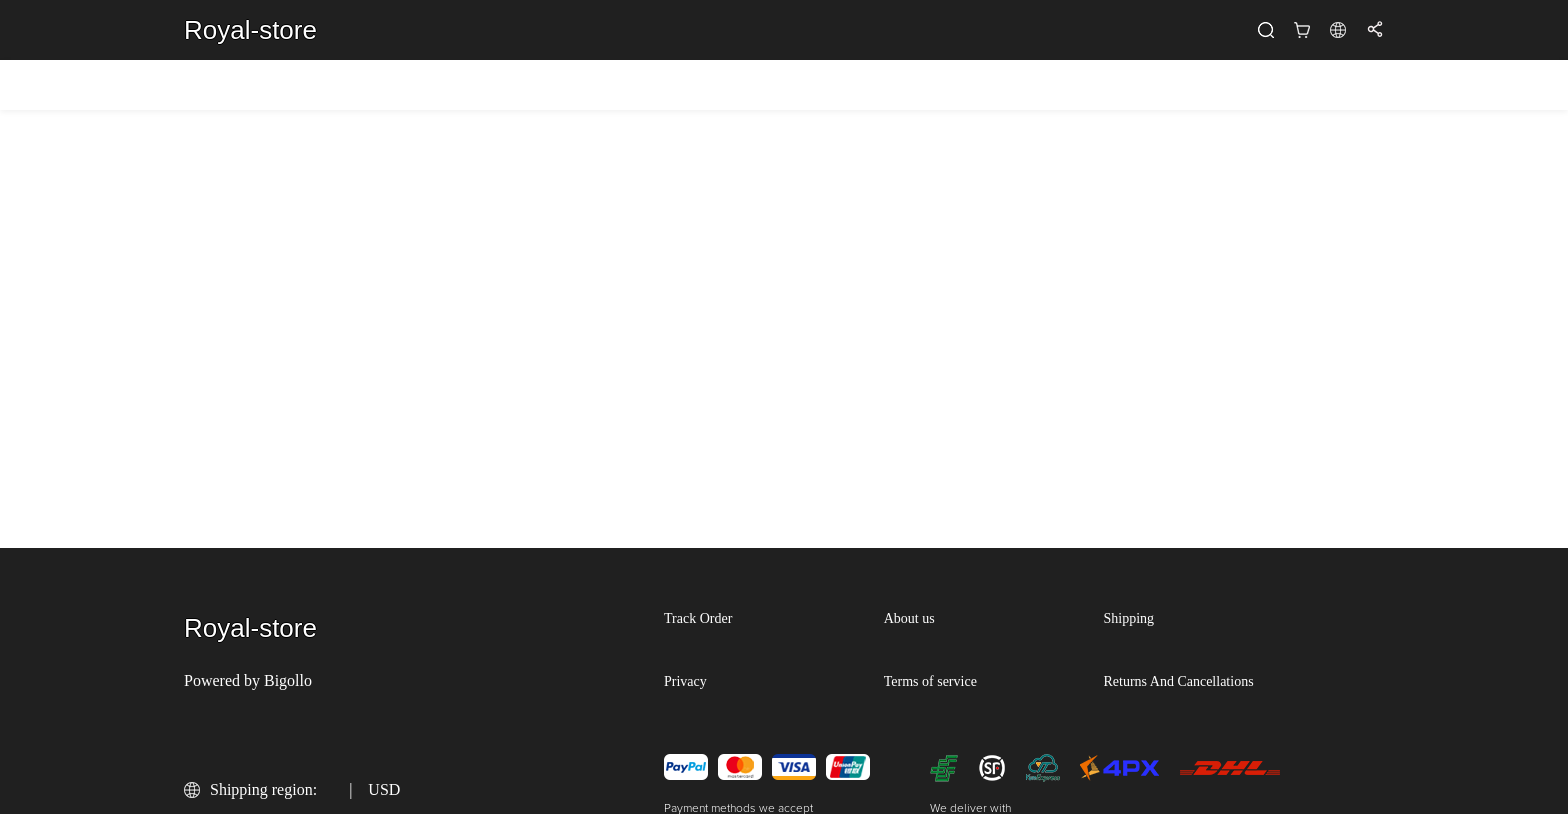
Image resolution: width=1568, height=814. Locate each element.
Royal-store (250, 30)
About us (909, 618)
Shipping (1129, 618)
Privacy (685, 681)
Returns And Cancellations (1179, 681)
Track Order (698, 618)
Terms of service (930, 681)
